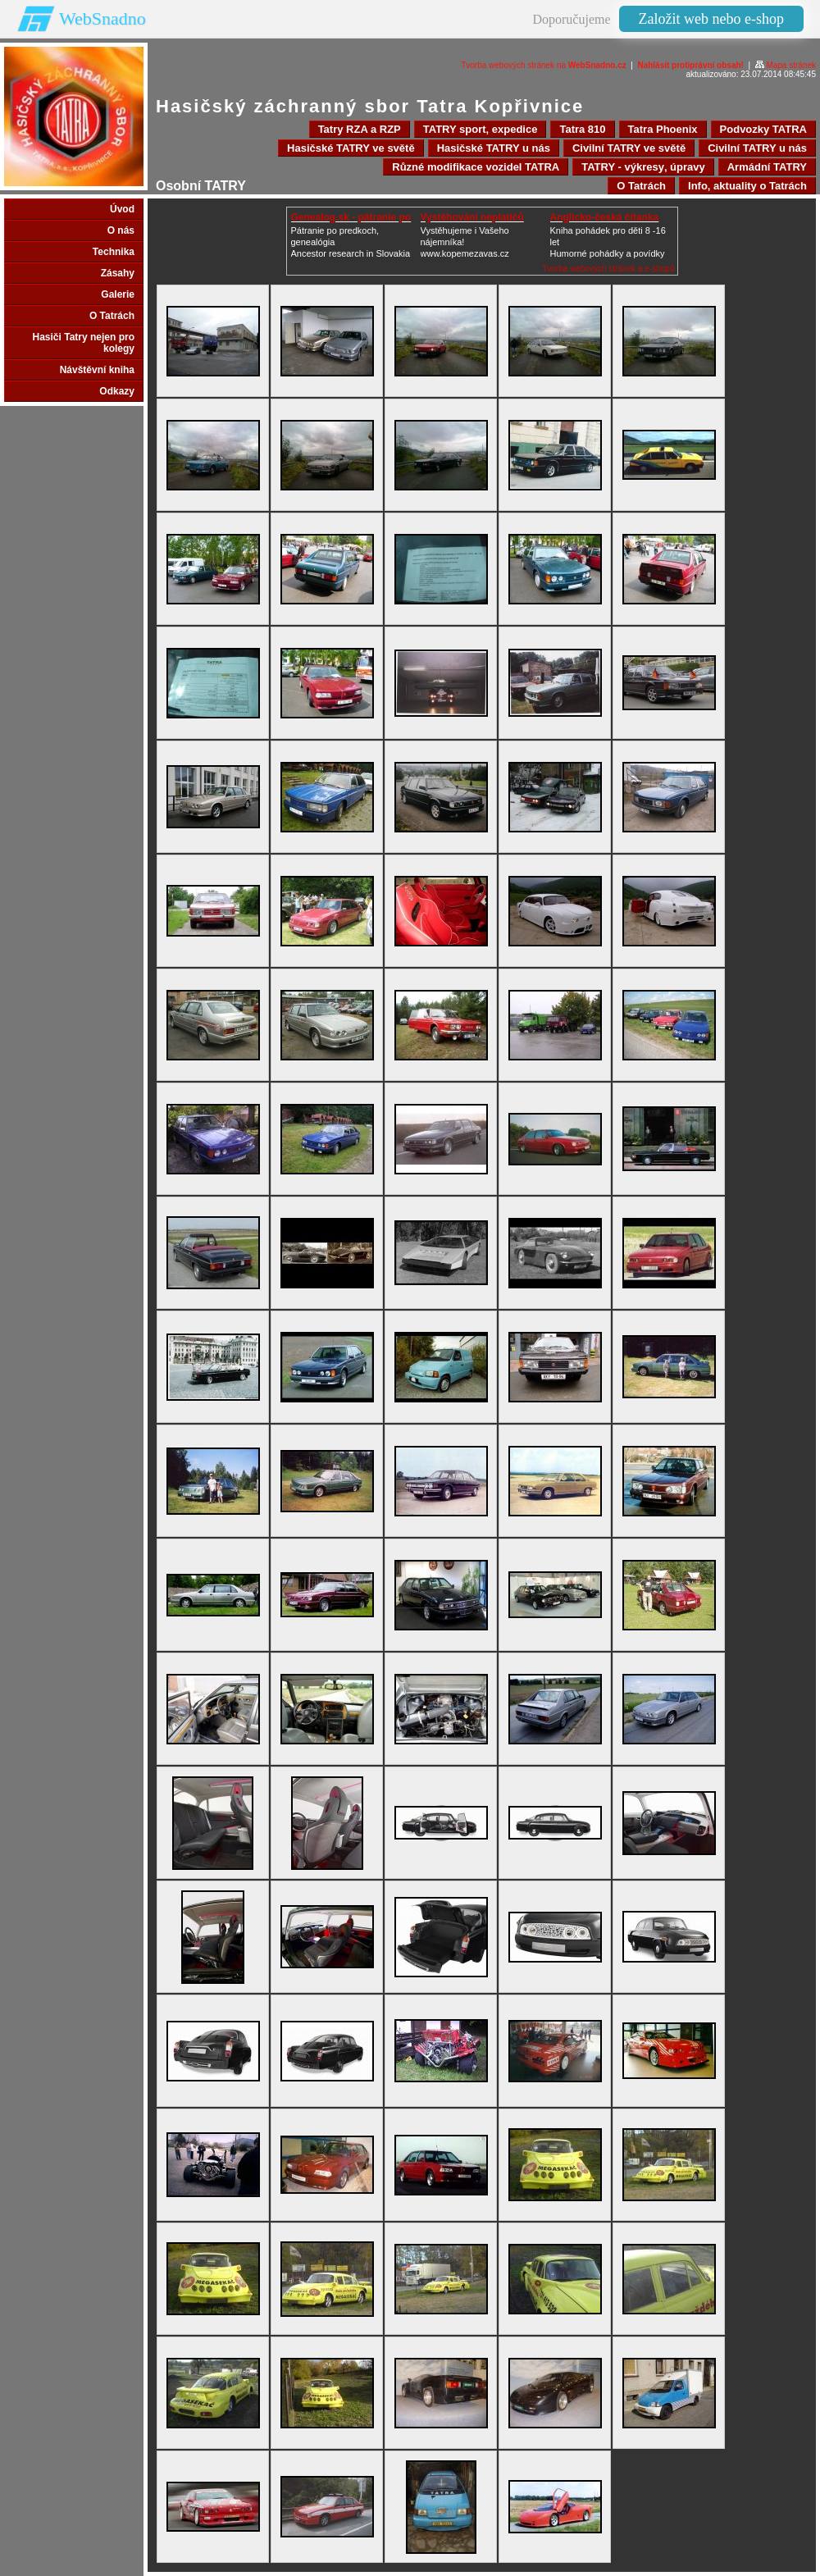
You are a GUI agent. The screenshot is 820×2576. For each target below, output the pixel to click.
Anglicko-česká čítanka (604, 217)
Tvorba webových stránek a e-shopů (608, 268)
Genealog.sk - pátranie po (351, 217)
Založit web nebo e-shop (711, 19)
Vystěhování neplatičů (472, 217)
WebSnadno (102, 18)
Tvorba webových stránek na (543, 65)
